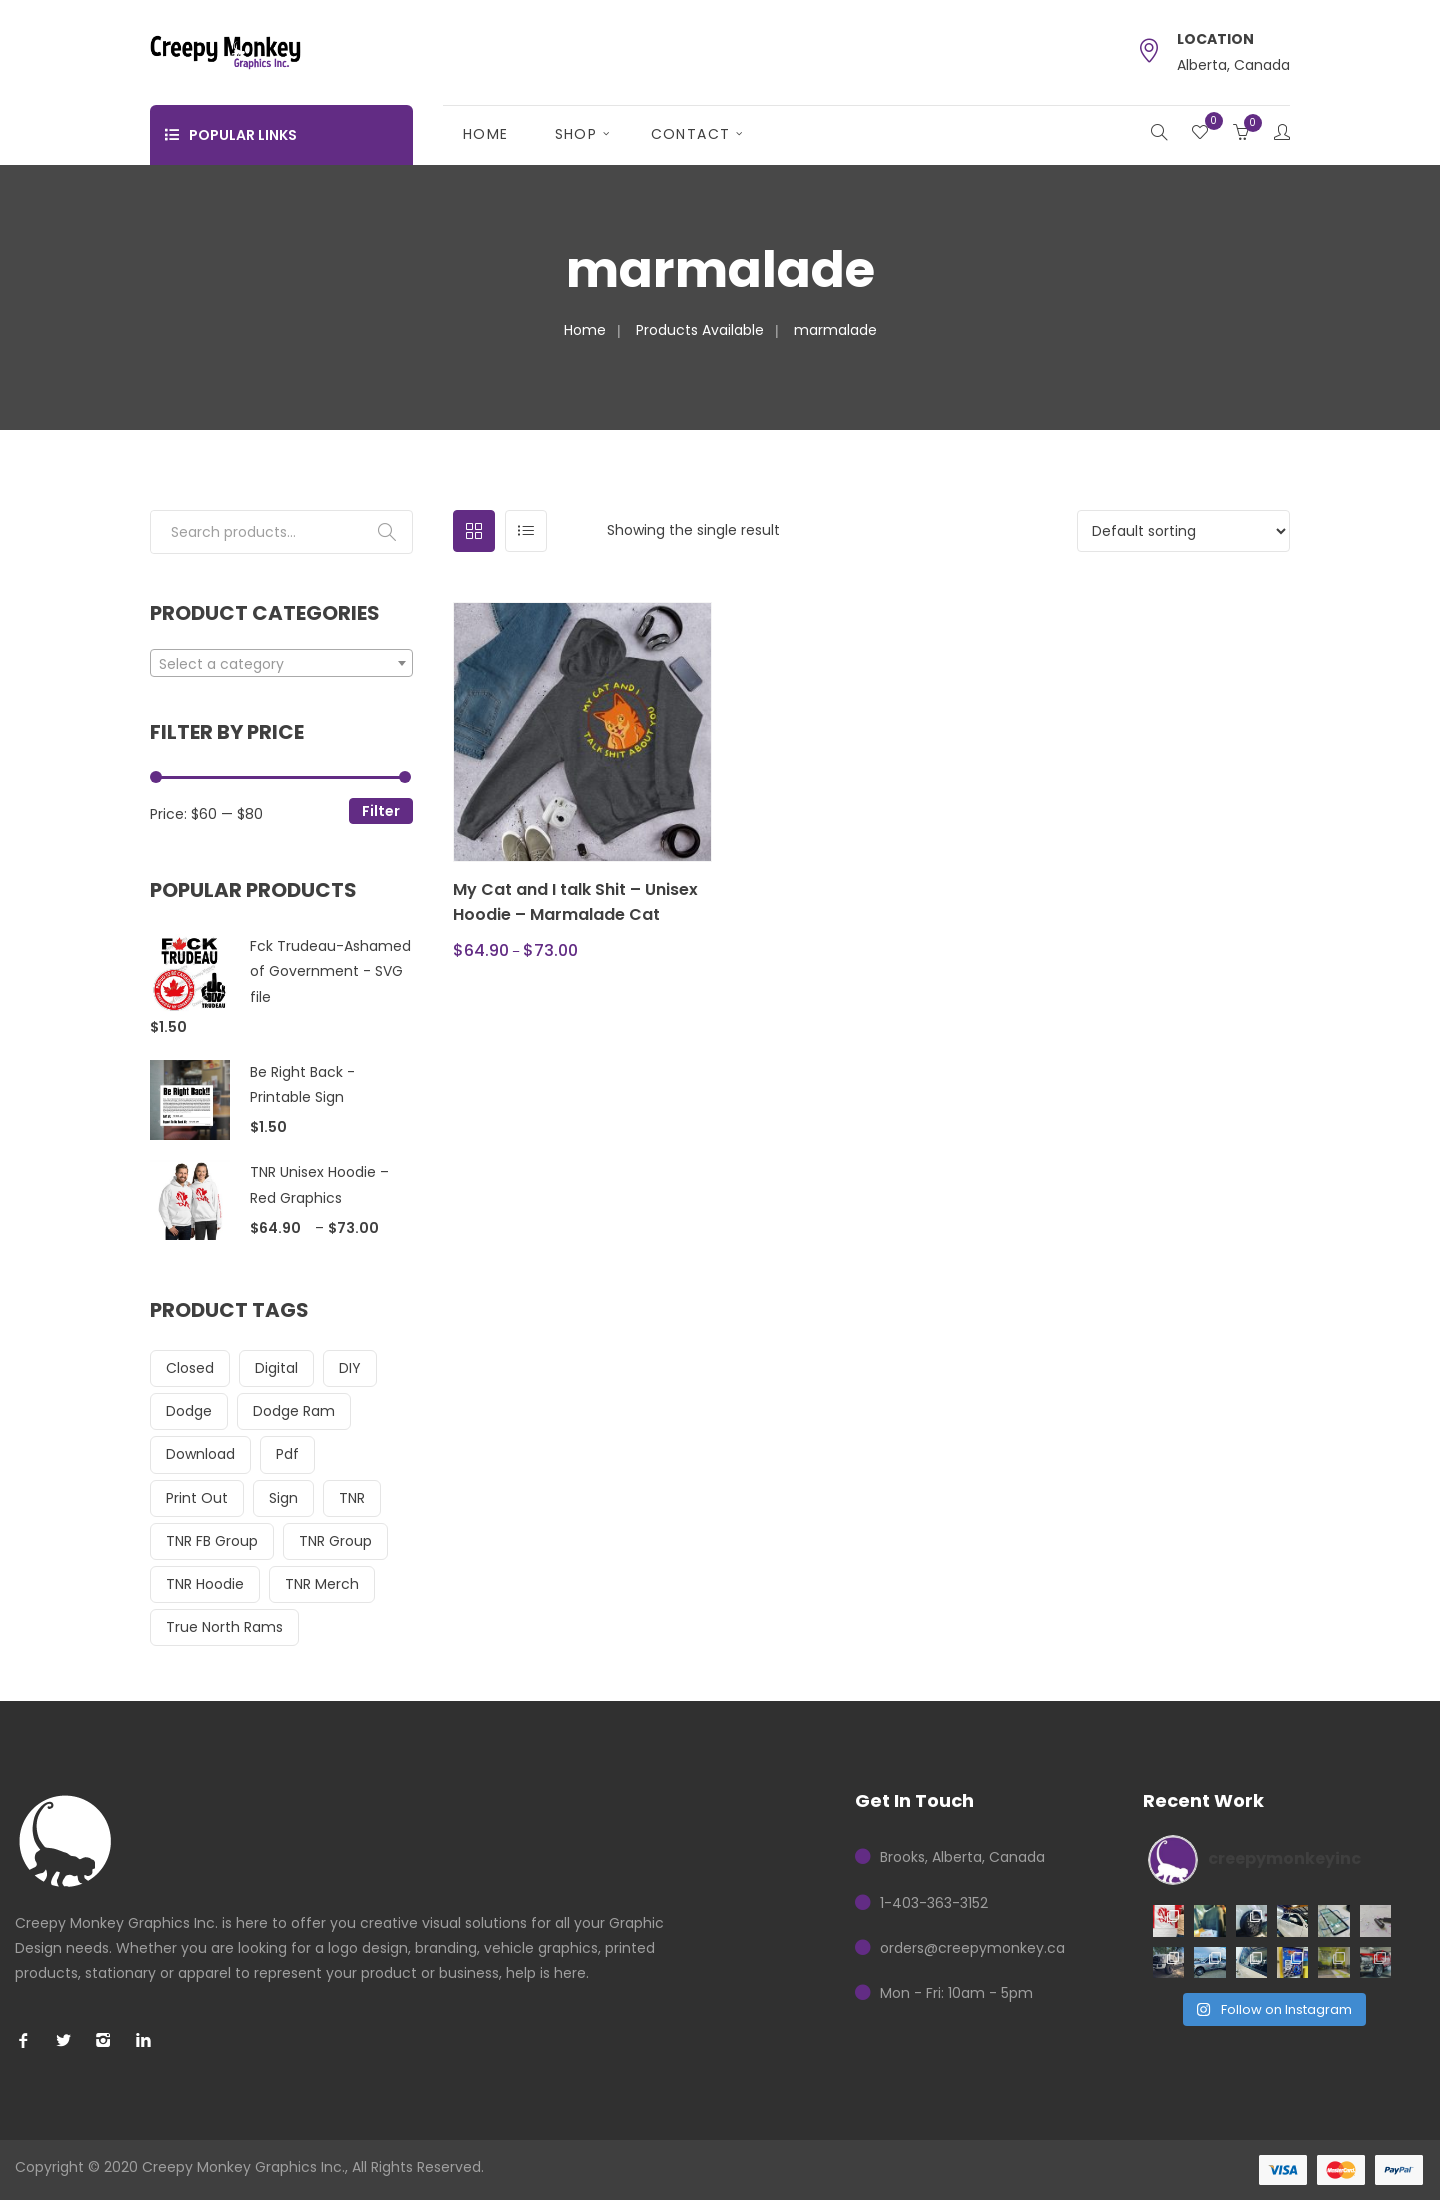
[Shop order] (1183, 531)
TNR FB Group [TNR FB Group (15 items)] (212, 1541)
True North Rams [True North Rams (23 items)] (224, 1627)
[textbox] (281, 664)
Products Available (700, 330)
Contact (691, 134)
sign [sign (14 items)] (283, 1498)
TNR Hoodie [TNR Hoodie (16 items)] (205, 1584)
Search (387, 532)
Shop (576, 134)
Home (486, 134)
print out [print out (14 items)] (197, 1498)
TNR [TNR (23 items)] (352, 1498)
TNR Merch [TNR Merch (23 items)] (322, 1584)
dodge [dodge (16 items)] (189, 1411)
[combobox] (281, 663)
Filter (381, 811)
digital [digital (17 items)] (276, 1368)
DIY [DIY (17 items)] (350, 1368)
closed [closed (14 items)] (190, 1368)
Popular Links (231, 135)
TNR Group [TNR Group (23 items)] (335, 1541)
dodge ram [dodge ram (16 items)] (294, 1411)
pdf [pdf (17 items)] (287, 1454)
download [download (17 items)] (200, 1454)
